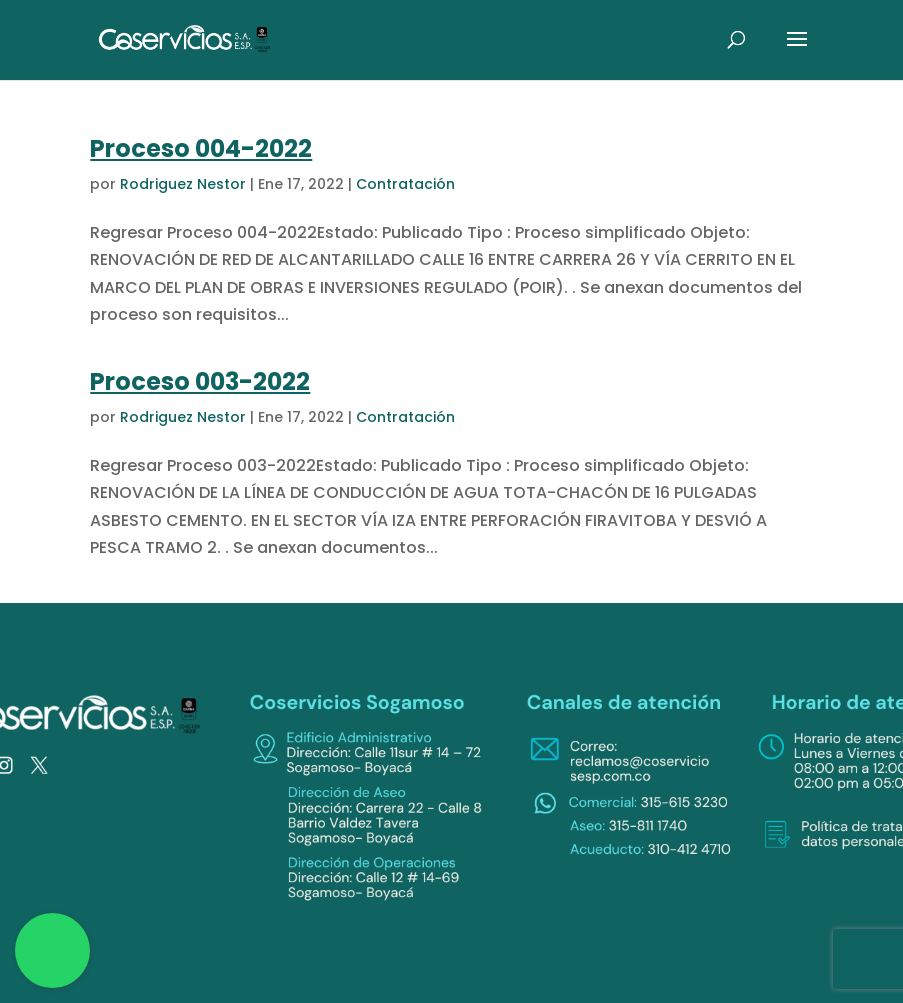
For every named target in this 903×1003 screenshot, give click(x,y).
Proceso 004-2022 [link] (201, 148)
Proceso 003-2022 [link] (200, 381)
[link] (185, 38)
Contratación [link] (405, 184)
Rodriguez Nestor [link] (183, 184)
